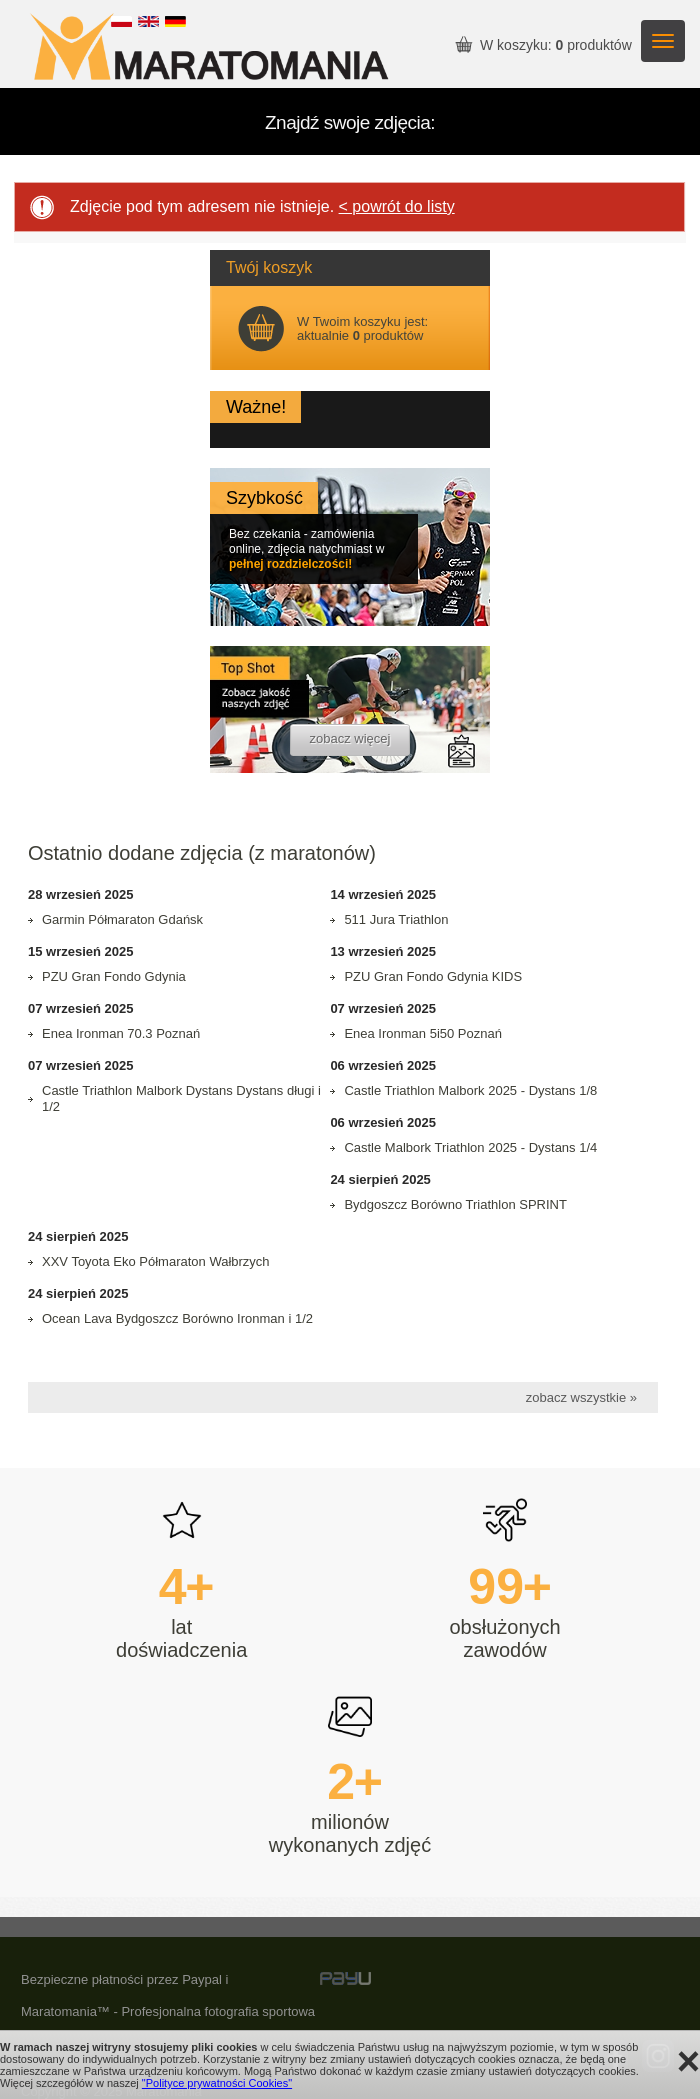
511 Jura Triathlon (396, 919)
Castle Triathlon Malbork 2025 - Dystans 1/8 (470, 1090)
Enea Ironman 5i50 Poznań (423, 1033)
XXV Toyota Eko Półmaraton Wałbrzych (156, 1261)
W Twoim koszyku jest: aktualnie (362, 328)
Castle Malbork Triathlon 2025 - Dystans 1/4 (470, 1147)
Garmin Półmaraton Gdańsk (122, 919)
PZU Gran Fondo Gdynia (114, 976)
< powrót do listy (397, 206)
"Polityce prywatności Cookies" (217, 2083)
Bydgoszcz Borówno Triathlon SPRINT (455, 1204)
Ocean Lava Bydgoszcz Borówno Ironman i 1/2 (177, 1318)
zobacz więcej (350, 738)
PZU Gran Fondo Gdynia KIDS (433, 976)
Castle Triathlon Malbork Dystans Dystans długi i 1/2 (181, 1098)
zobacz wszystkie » (581, 1397)
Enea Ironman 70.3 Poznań (121, 1033)
